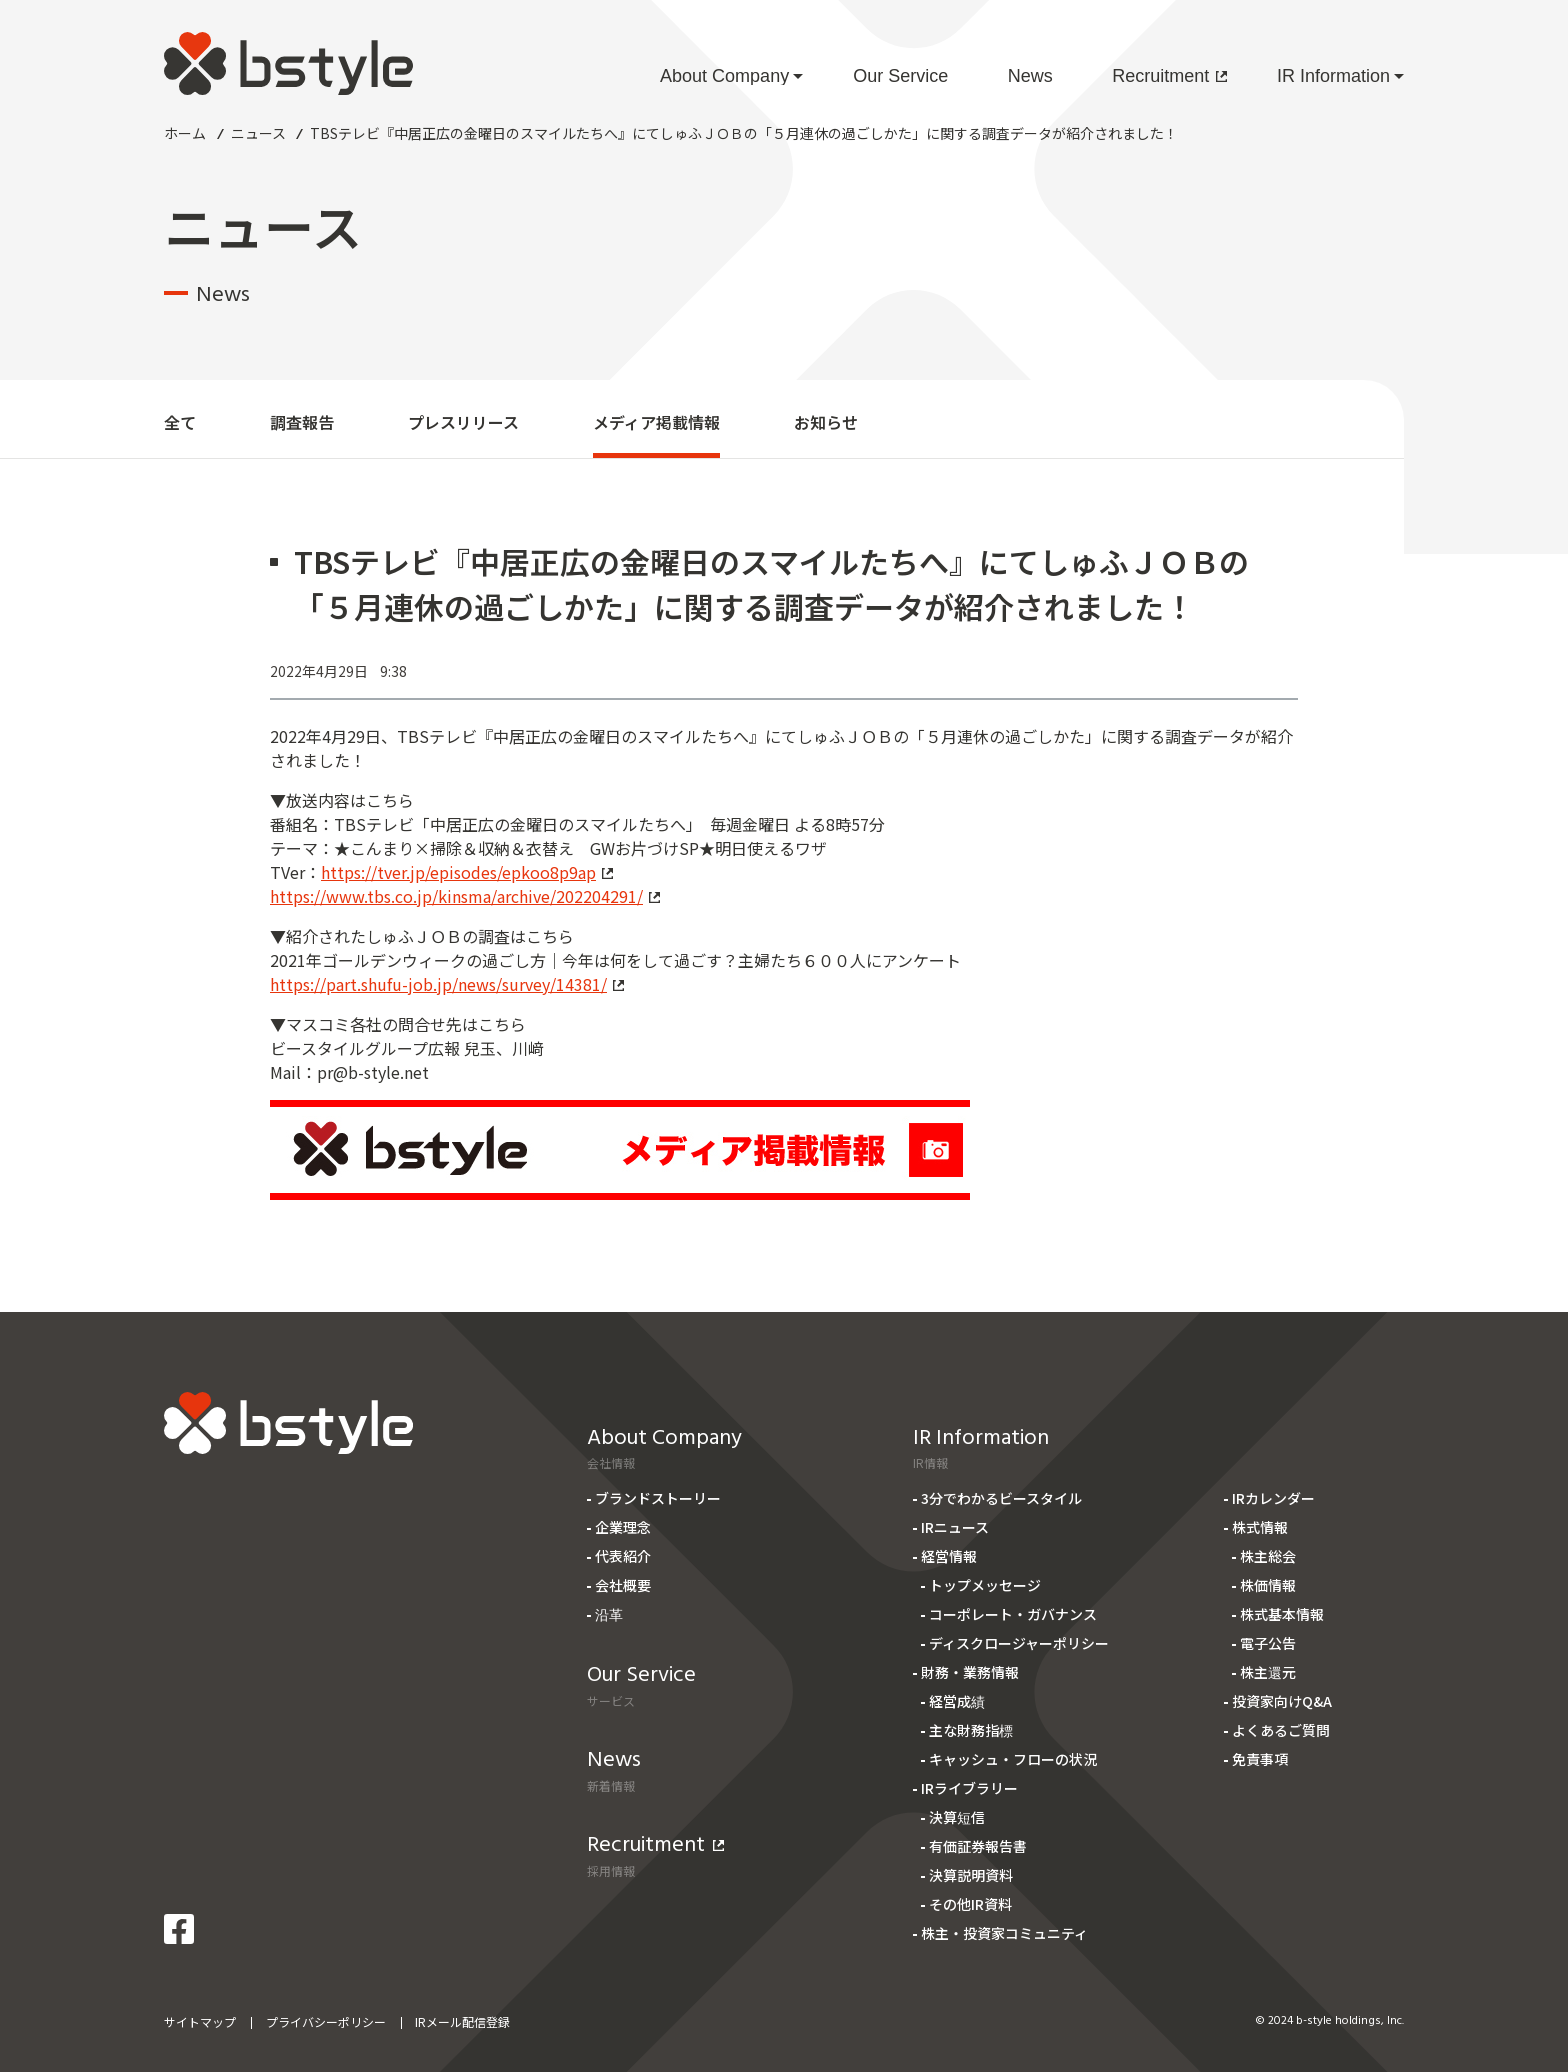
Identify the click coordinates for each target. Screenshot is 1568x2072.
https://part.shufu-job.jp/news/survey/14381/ (447, 984)
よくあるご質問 (1281, 1730)
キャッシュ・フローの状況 (1013, 1759)
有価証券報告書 (978, 1846)
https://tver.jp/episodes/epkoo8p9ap (467, 872)
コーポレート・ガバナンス (1013, 1614)
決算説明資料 (971, 1875)
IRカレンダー (1273, 1498)
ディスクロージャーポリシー (1019, 1643)
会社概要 (623, 1585)
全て (180, 422)
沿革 (609, 1614)
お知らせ (826, 422)
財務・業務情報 (970, 1672)
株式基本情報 (1282, 1614)
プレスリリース (463, 422)
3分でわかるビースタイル (1001, 1498)
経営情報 (949, 1556)
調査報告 (302, 422)
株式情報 (1260, 1527)
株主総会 (1268, 1556)
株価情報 (1268, 1585)
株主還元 (1268, 1672)
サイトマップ (200, 2021)
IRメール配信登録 (462, 2021)
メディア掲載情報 (656, 422)
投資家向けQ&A (1282, 1701)
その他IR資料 (970, 1904)
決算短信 (957, 1817)
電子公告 (1268, 1643)
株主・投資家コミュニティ (1004, 1933)
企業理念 (623, 1527)
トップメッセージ (985, 1585)
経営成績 (957, 1701)
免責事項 (1260, 1759)
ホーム (185, 133)
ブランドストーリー (658, 1498)
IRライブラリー (969, 1788)
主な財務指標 (971, 1730)
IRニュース (955, 1527)
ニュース (258, 133)
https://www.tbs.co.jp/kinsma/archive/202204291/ (465, 896)
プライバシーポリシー (326, 2021)
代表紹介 (623, 1556)
